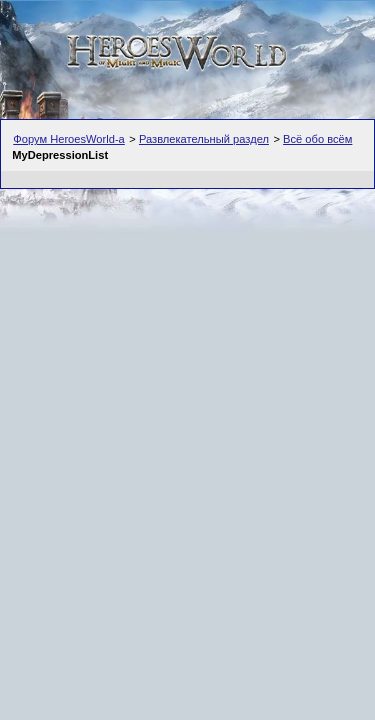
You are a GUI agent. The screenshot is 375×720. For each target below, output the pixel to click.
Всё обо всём (317, 139)
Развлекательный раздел (204, 139)
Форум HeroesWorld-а (69, 139)
